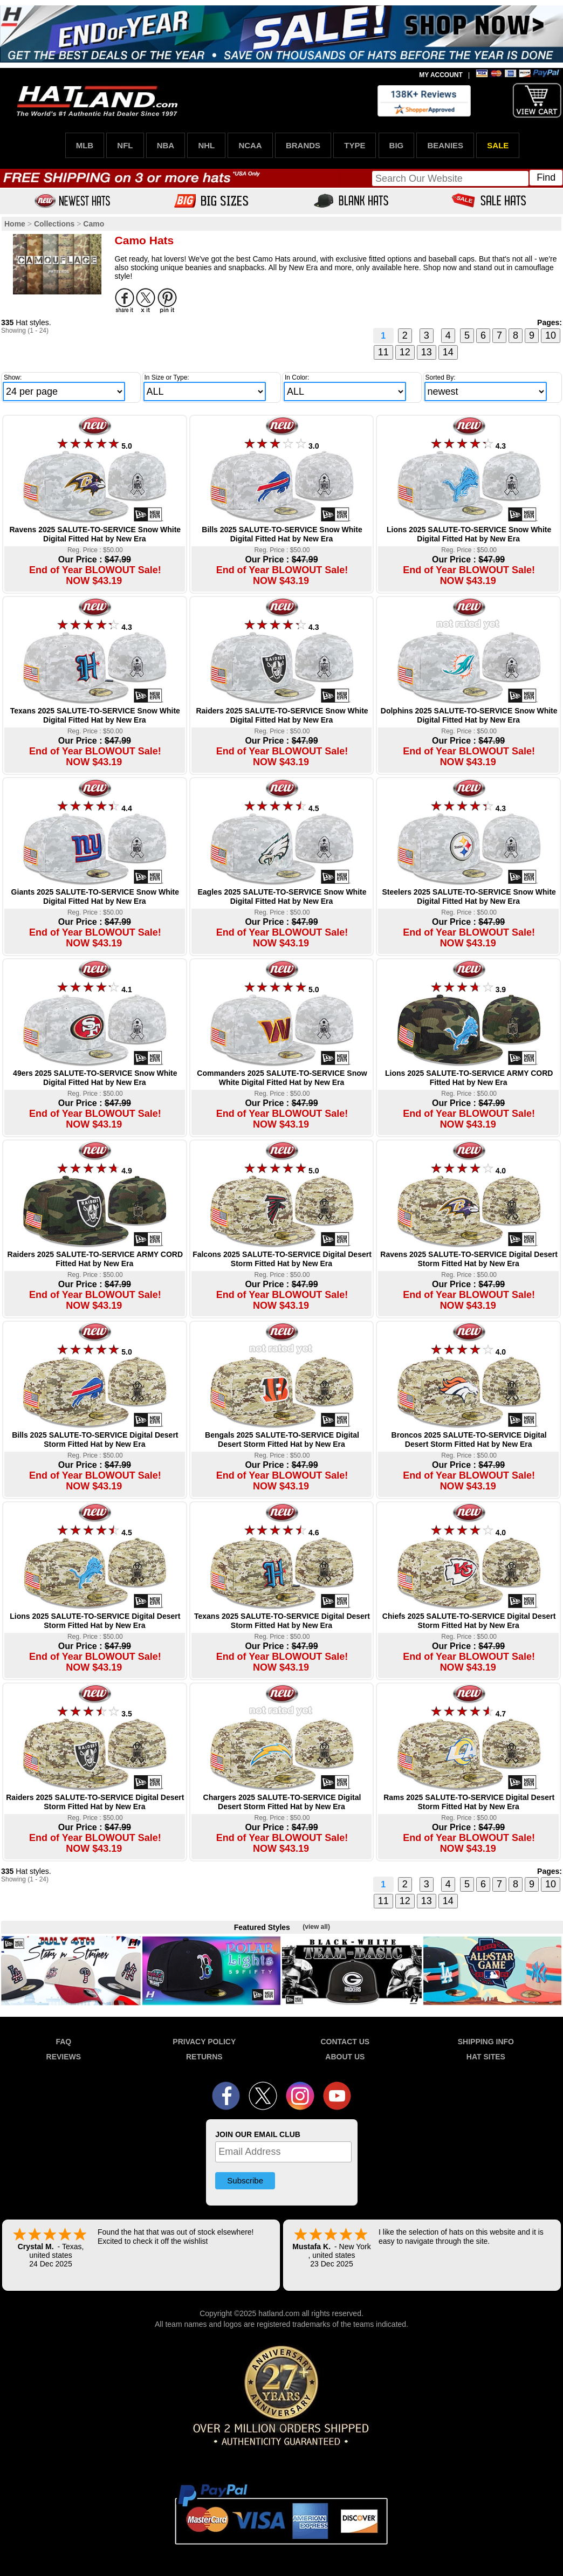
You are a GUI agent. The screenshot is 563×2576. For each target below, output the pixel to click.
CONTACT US (344, 2041)
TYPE (354, 145)
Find (546, 177)
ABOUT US (345, 2056)
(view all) (316, 1927)
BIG (396, 145)
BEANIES (445, 145)
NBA (166, 145)
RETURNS (204, 2056)
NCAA (250, 145)
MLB (85, 145)
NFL (125, 145)
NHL (206, 145)
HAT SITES (485, 2056)
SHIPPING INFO (486, 2041)
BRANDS (303, 145)
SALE (498, 145)
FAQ (63, 2041)
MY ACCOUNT (441, 75)
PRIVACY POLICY (204, 2041)
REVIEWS (63, 2056)
